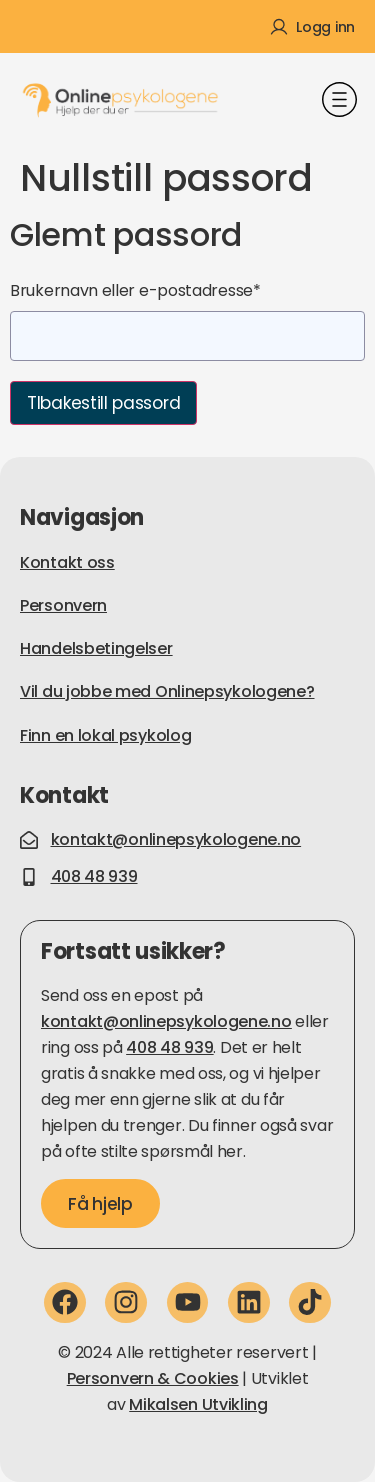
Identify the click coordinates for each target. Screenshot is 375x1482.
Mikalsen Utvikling (198, 1404)
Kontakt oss (67, 562)
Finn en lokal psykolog (105, 735)
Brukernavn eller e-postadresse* (135, 290)
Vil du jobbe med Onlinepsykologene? (167, 691)
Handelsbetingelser (96, 648)
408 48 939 (169, 1047)
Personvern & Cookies (153, 1378)
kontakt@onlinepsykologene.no (166, 1021)
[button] (340, 102)
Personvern (63, 605)
